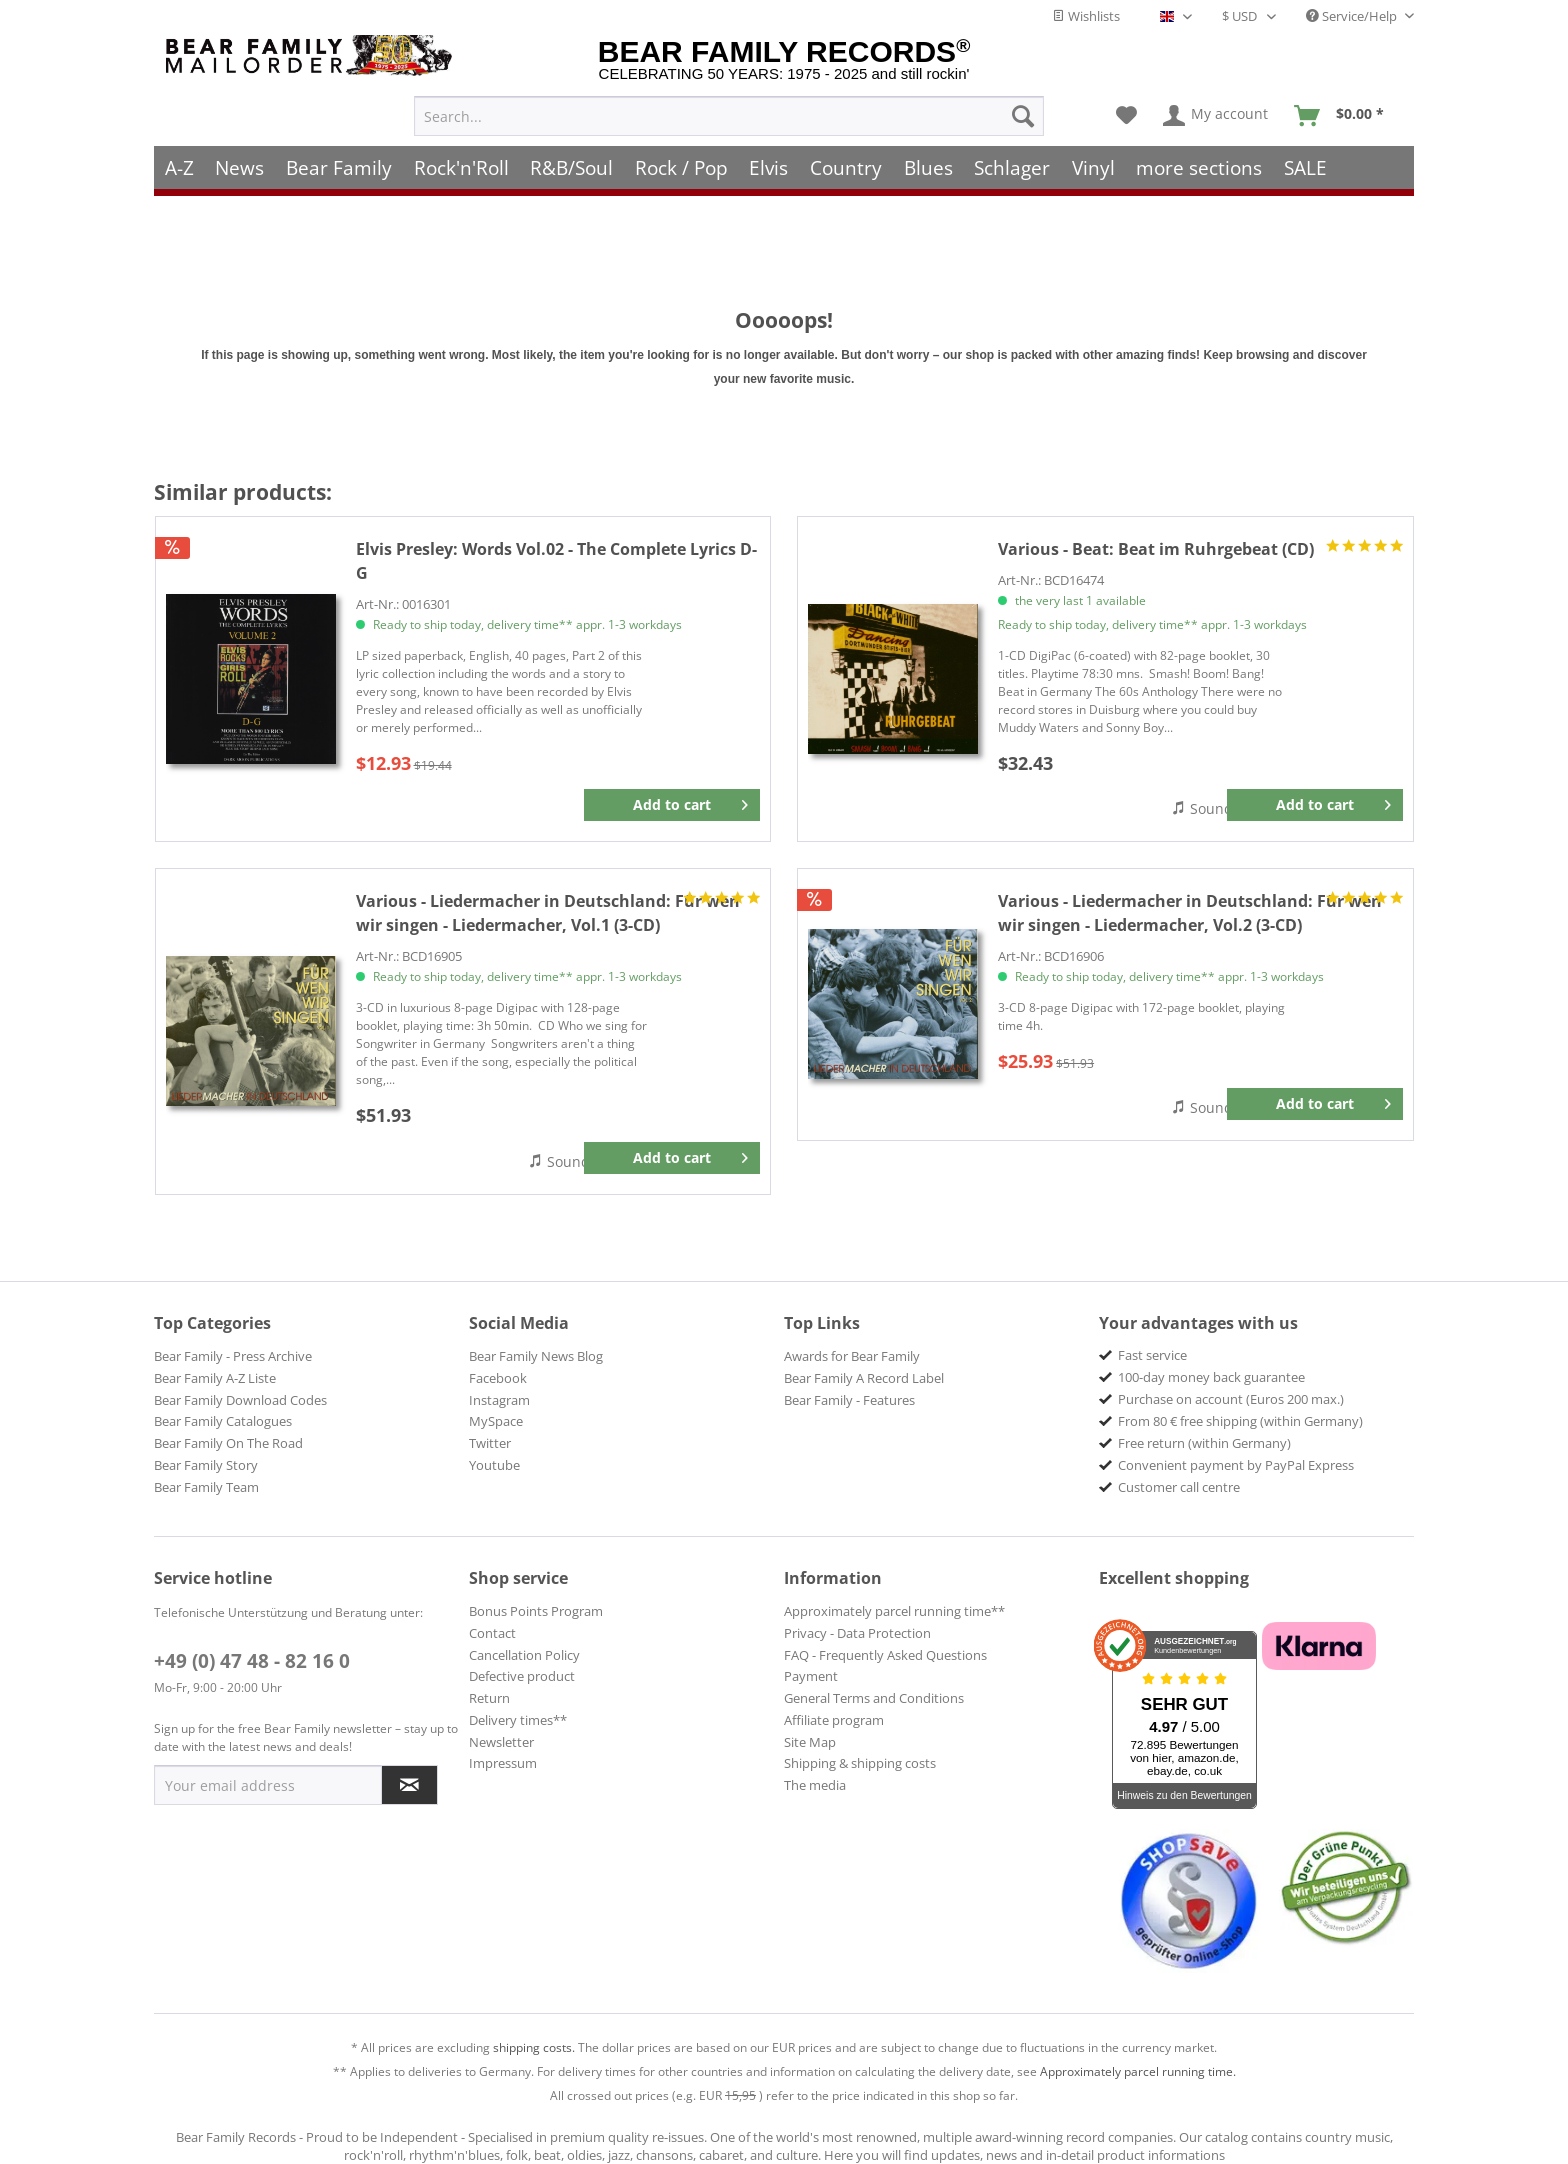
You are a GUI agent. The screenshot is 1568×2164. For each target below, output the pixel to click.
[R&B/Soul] (571, 167)
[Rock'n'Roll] (461, 167)
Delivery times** (518, 1720)
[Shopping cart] (1345, 116)
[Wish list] (1126, 116)
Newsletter (501, 1742)
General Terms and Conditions (874, 1698)
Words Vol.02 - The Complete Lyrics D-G (556, 561)
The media (815, 1785)
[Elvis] (769, 167)
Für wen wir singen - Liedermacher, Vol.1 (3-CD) (548, 913)
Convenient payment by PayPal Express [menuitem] (1236, 1465)
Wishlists (1086, 16)
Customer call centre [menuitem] (1179, 1487)
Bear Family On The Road (228, 1443)
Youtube (494, 1465)
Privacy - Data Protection (857, 1633)
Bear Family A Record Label (864, 1378)
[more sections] (1200, 167)
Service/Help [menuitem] (1353, 16)
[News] (240, 167)
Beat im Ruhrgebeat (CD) (1156, 549)
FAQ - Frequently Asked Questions (885, 1655)
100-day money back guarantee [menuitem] (1211, 1377)
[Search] (1023, 116)
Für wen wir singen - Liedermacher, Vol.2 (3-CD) (1190, 913)
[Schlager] (1012, 167)
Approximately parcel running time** (894, 1611)
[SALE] (1305, 167)
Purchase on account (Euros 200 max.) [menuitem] (1231, 1399)
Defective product (522, 1676)
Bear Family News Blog (536, 1356)
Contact (492, 1633)
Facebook (498, 1378)
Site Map (810, 1742)
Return (489, 1698)
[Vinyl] (1093, 167)
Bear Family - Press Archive (233, 1356)
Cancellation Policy (524, 1655)
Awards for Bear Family (852, 1356)
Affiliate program (834, 1720)
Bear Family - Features (849, 1400)
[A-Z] (179, 167)
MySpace (496, 1421)
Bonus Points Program (536, 1611)
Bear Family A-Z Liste (215, 1378)
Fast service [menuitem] (1152, 1355)
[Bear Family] (339, 167)
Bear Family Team (206, 1487)
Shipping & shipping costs (860, 1763)
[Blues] (928, 167)
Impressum (503, 1763)
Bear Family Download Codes (240, 1400)
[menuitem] (729, 116)
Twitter (490, 1443)
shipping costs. (534, 2047)
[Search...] (729, 116)
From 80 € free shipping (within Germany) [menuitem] (1240, 1421)
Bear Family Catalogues (223, 1421)
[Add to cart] (672, 805)
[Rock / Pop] (681, 167)
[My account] (1216, 116)
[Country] (846, 167)
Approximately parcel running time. (1138, 2071)
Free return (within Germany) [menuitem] (1204, 1443)
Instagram (499, 1400)
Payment (811, 1676)
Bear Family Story (206, 1465)
